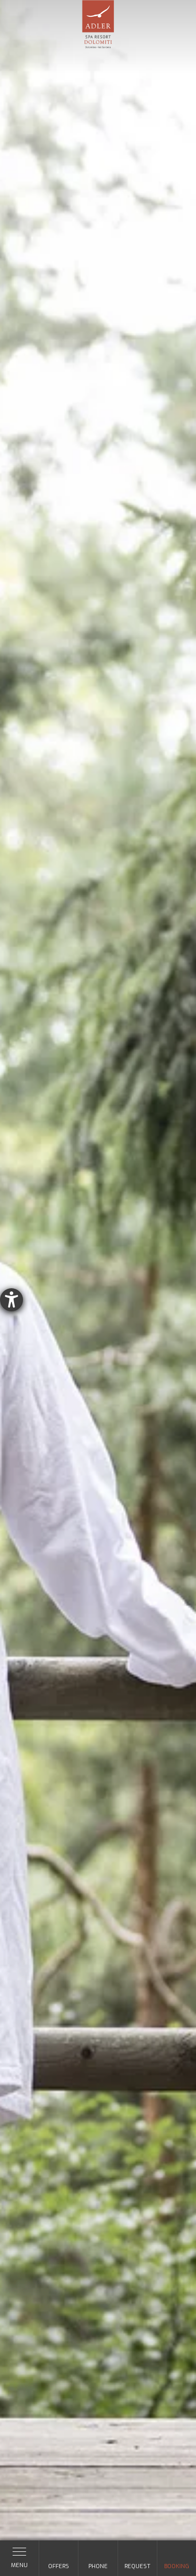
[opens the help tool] (11, 1299)
